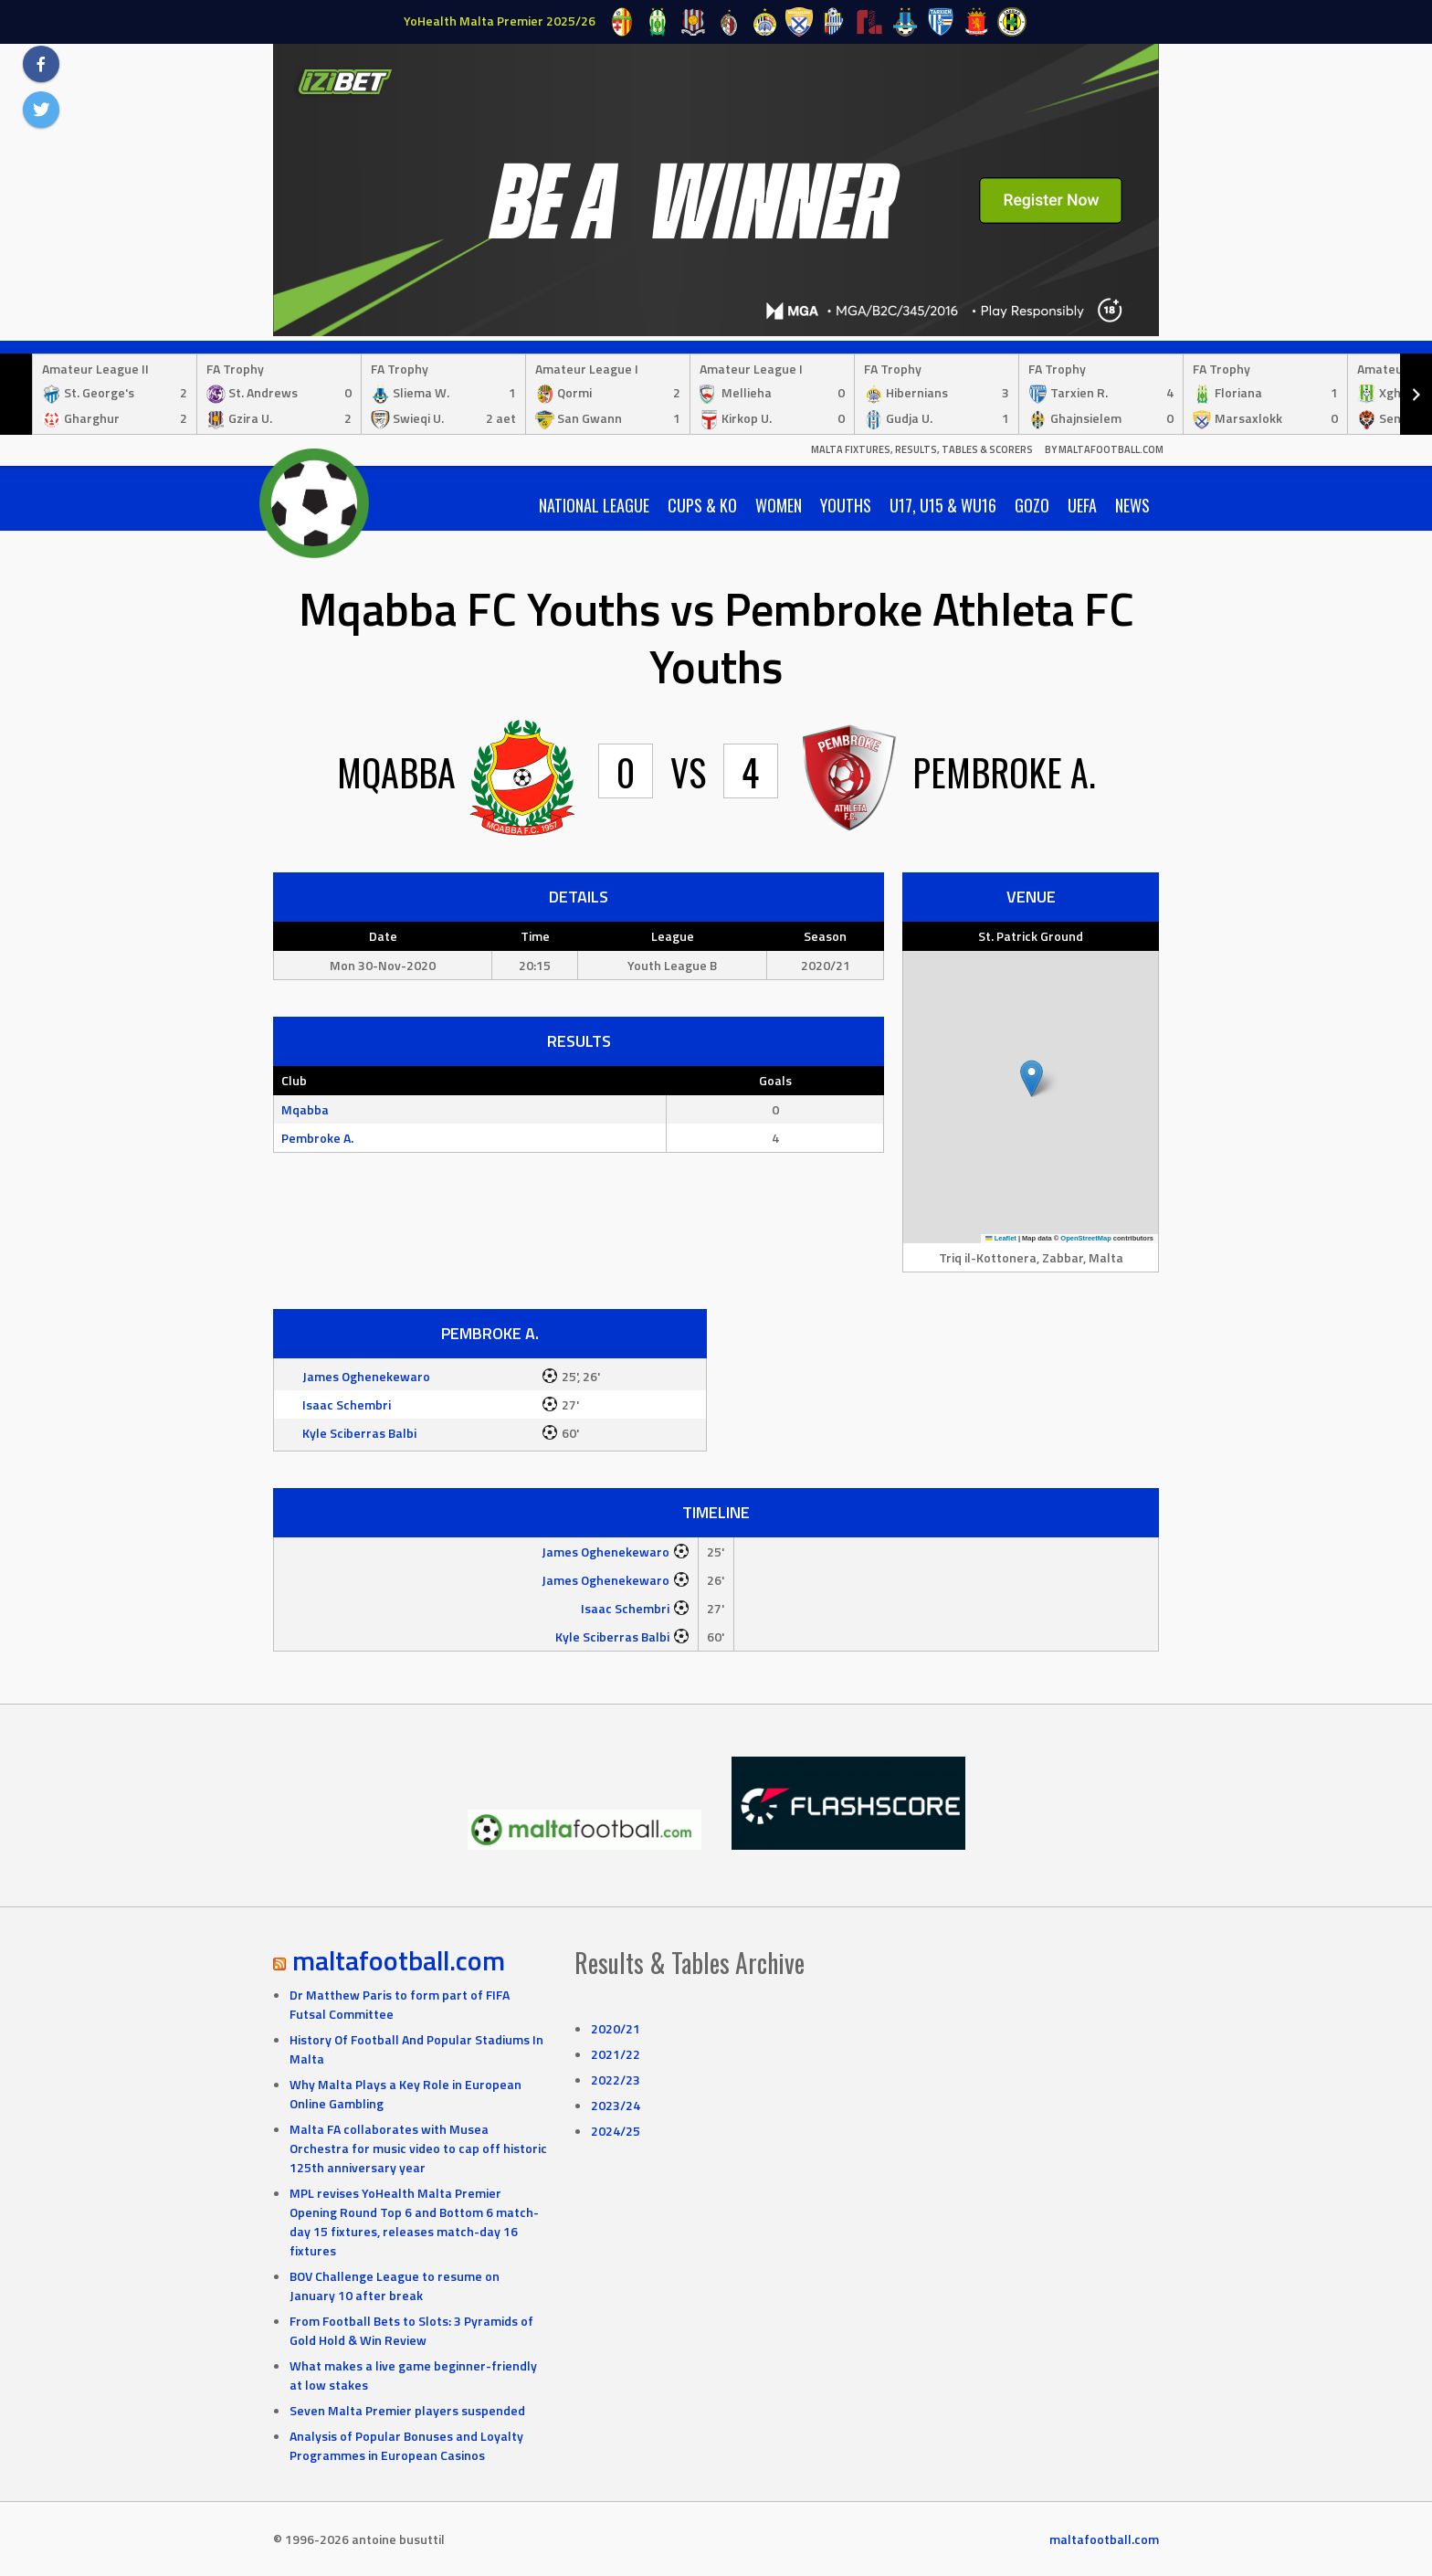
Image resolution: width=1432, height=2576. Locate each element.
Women (778, 505)
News (1132, 505)
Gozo (1032, 505)
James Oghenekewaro (366, 1376)
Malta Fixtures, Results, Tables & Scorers (922, 449)
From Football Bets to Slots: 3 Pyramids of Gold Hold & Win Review (411, 2330)
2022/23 (615, 2079)
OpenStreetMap (1085, 1238)
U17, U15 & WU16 (943, 505)
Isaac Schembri (346, 1404)
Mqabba (305, 1109)
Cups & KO (702, 505)
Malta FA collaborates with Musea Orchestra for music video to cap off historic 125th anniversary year (418, 2148)
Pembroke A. (317, 1137)
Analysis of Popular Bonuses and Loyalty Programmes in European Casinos (406, 2445)
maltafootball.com (398, 1960)
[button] (1031, 1078)
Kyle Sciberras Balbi (359, 1432)
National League (594, 505)
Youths (845, 505)
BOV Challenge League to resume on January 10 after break (395, 2285)
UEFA (1082, 505)
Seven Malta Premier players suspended (407, 2410)
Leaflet (1000, 1238)
